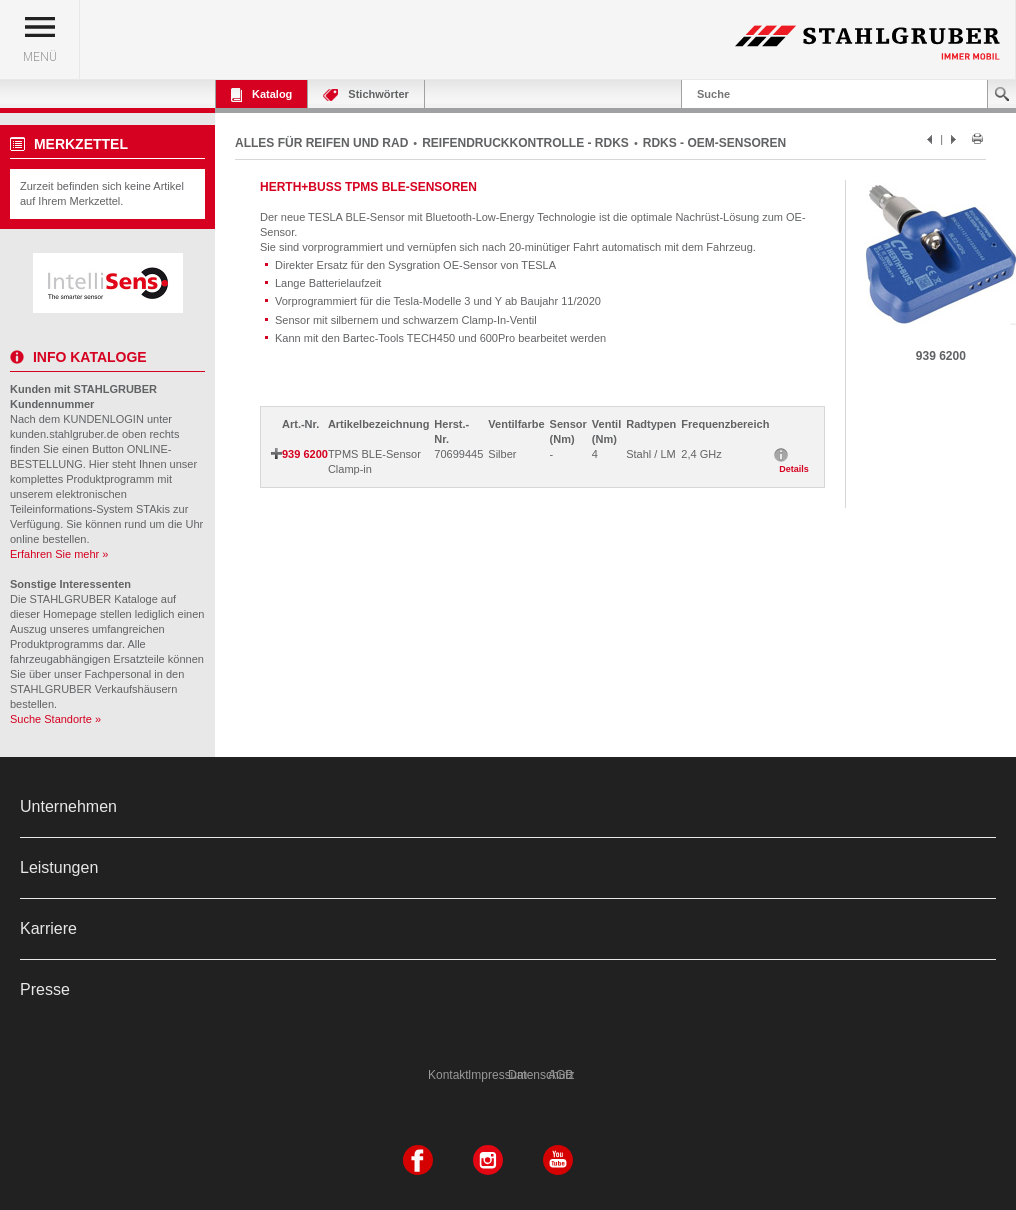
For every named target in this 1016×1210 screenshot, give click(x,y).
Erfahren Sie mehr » (59, 554)
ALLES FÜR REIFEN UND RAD (321, 143)
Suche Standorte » (55, 719)
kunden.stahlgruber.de (64, 434)
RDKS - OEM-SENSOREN (714, 143)
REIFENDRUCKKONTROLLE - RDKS (525, 143)
